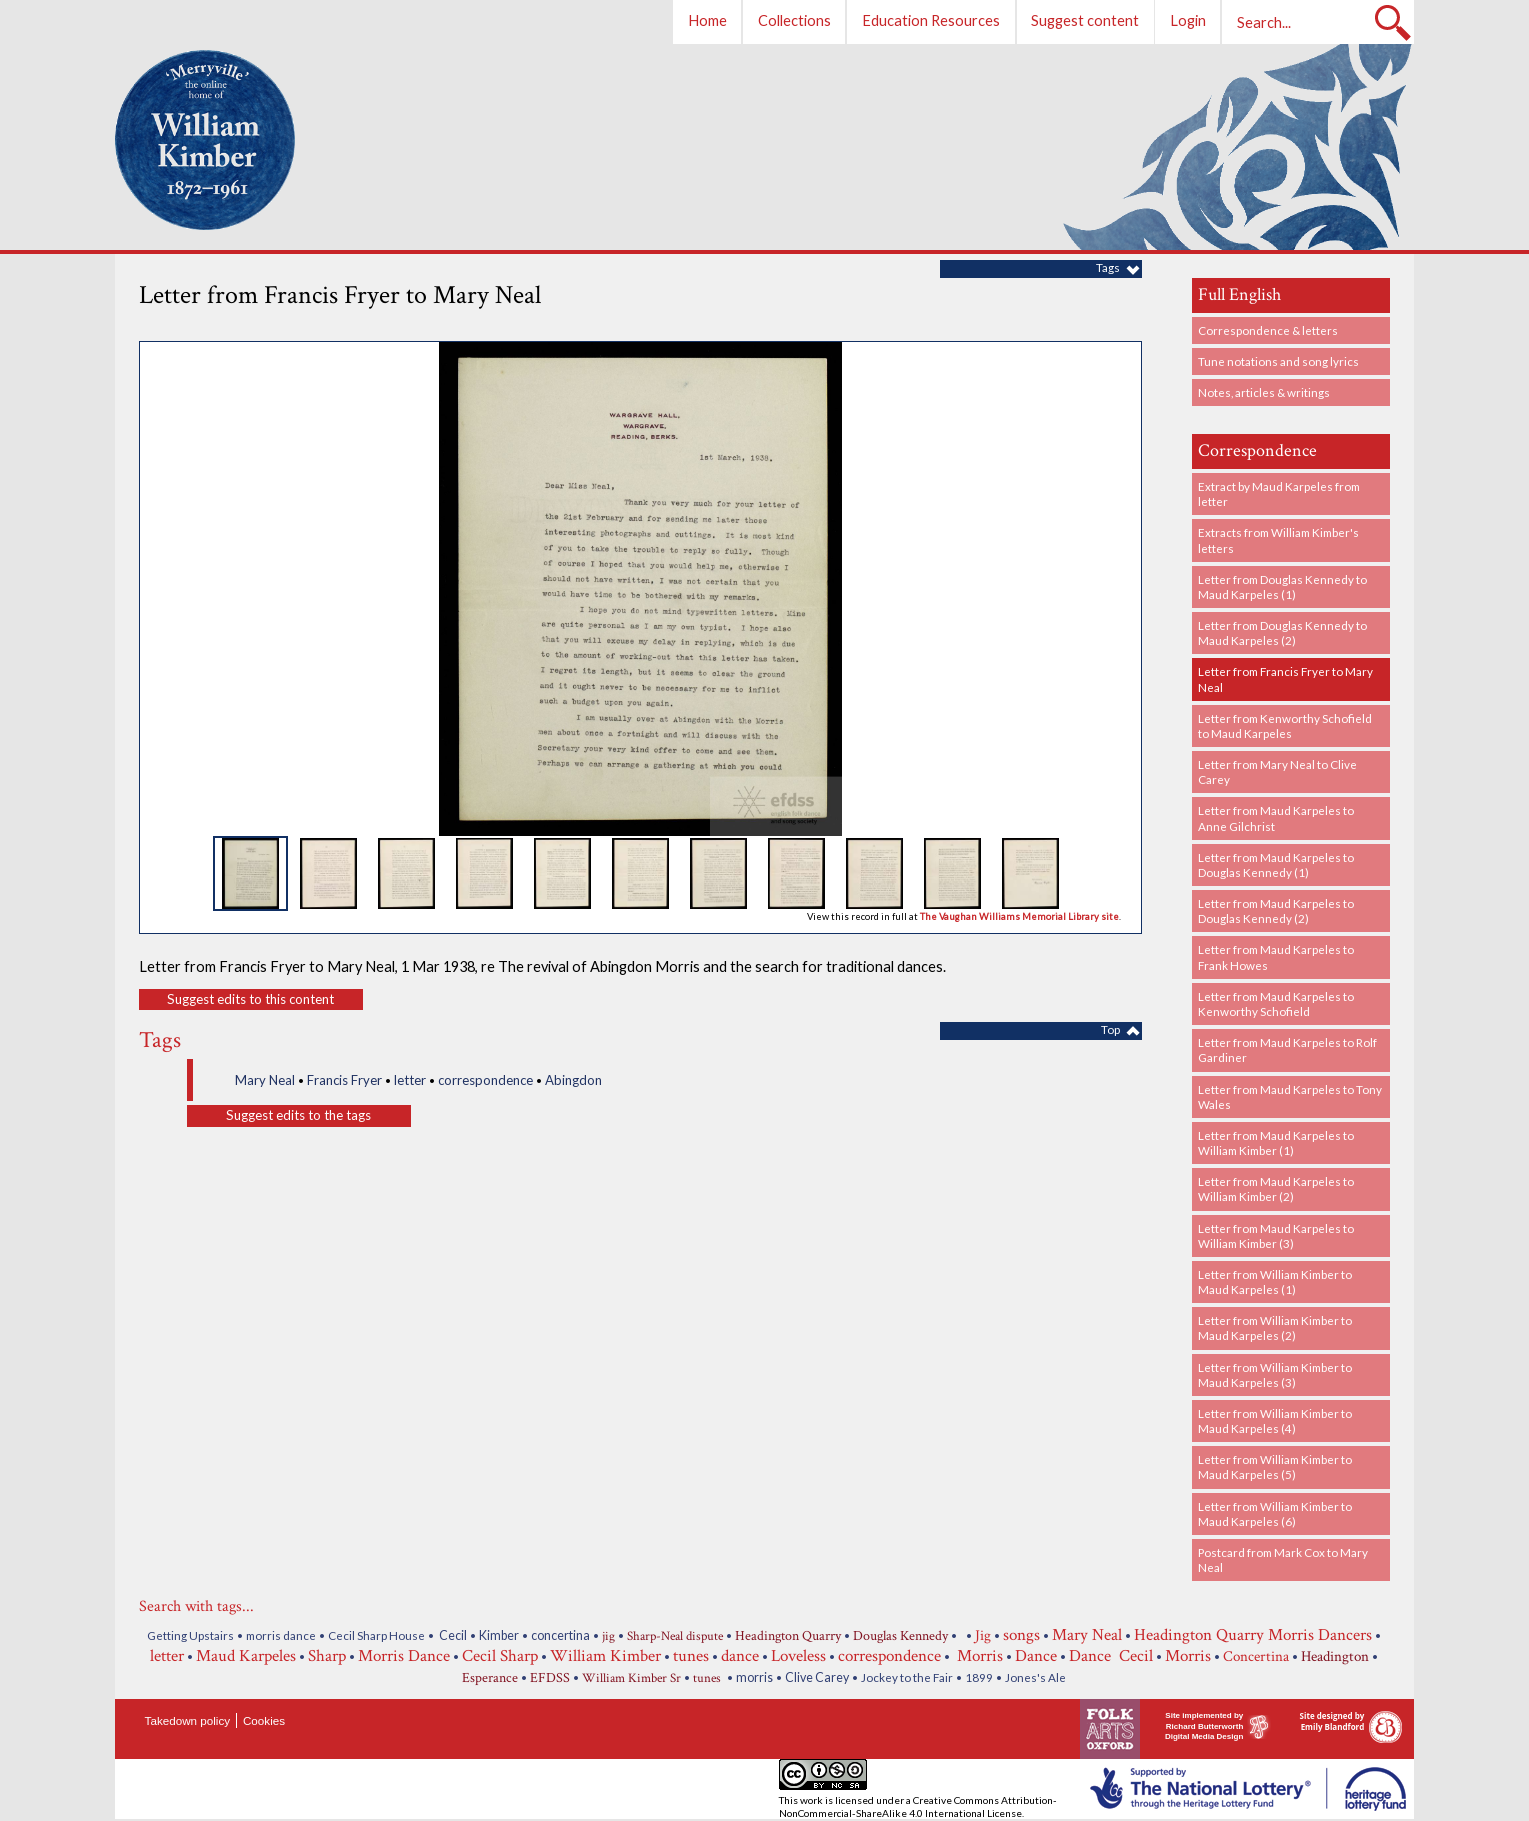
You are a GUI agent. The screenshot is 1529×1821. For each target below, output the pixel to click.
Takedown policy (188, 1720)
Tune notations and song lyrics (1278, 361)
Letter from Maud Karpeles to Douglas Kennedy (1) (1276, 864)
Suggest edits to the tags (298, 1115)
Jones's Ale (1035, 1677)
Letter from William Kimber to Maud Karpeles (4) (1275, 1420)
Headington (1335, 1656)
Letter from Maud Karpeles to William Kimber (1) (1276, 1142)
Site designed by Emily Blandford (1332, 1721)
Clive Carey (817, 1677)
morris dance (281, 1635)
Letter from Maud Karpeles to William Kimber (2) (1276, 1188)
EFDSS (550, 1678)
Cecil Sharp (500, 1656)
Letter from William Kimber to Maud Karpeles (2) (1275, 1327)
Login (1188, 20)
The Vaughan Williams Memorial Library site (1019, 916)
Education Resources (931, 20)
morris (754, 1677)
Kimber (499, 1635)
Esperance (490, 1678)
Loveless (798, 1656)
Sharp (327, 1656)
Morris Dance (404, 1656)
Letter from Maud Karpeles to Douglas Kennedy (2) (1276, 910)
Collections (794, 20)
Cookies (264, 1720)
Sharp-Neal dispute (675, 1636)
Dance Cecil (1111, 1656)
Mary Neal (265, 1080)
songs (1021, 1635)
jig (608, 1636)
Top (1110, 1029)
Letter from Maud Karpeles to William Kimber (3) (1276, 1235)
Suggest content (1085, 20)
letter (410, 1080)
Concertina (1256, 1656)
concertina (560, 1635)
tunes (691, 1656)
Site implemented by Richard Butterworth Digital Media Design (1204, 1726)
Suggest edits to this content (250, 999)
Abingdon (573, 1080)
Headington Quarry (788, 1636)
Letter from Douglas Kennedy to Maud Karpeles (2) (1282, 632)
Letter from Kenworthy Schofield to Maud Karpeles (1285, 725)
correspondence (485, 1080)
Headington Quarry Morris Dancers (1253, 1635)
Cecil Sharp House (376, 1635)
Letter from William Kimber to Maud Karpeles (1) (1275, 1281)
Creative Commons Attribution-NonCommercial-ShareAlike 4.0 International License (918, 1806)
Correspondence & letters (1268, 330)
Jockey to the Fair (907, 1677)
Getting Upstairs (190, 1635)
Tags (1108, 267)
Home (707, 20)
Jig (983, 1635)
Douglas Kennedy (900, 1636)
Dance (1036, 1656)
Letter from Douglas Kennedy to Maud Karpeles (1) (1282, 586)
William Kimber (605, 1656)
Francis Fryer (344, 1080)
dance (740, 1656)
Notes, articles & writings (1264, 392)
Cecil (452, 1635)
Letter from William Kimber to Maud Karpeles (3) (1275, 1374)
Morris (978, 1656)
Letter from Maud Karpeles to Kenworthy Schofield (1276, 1003)
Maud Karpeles (246, 1656)
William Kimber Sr (631, 1678)
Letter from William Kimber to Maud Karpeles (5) (1275, 1466)
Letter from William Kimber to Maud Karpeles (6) (1275, 1513)
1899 (979, 1677)
